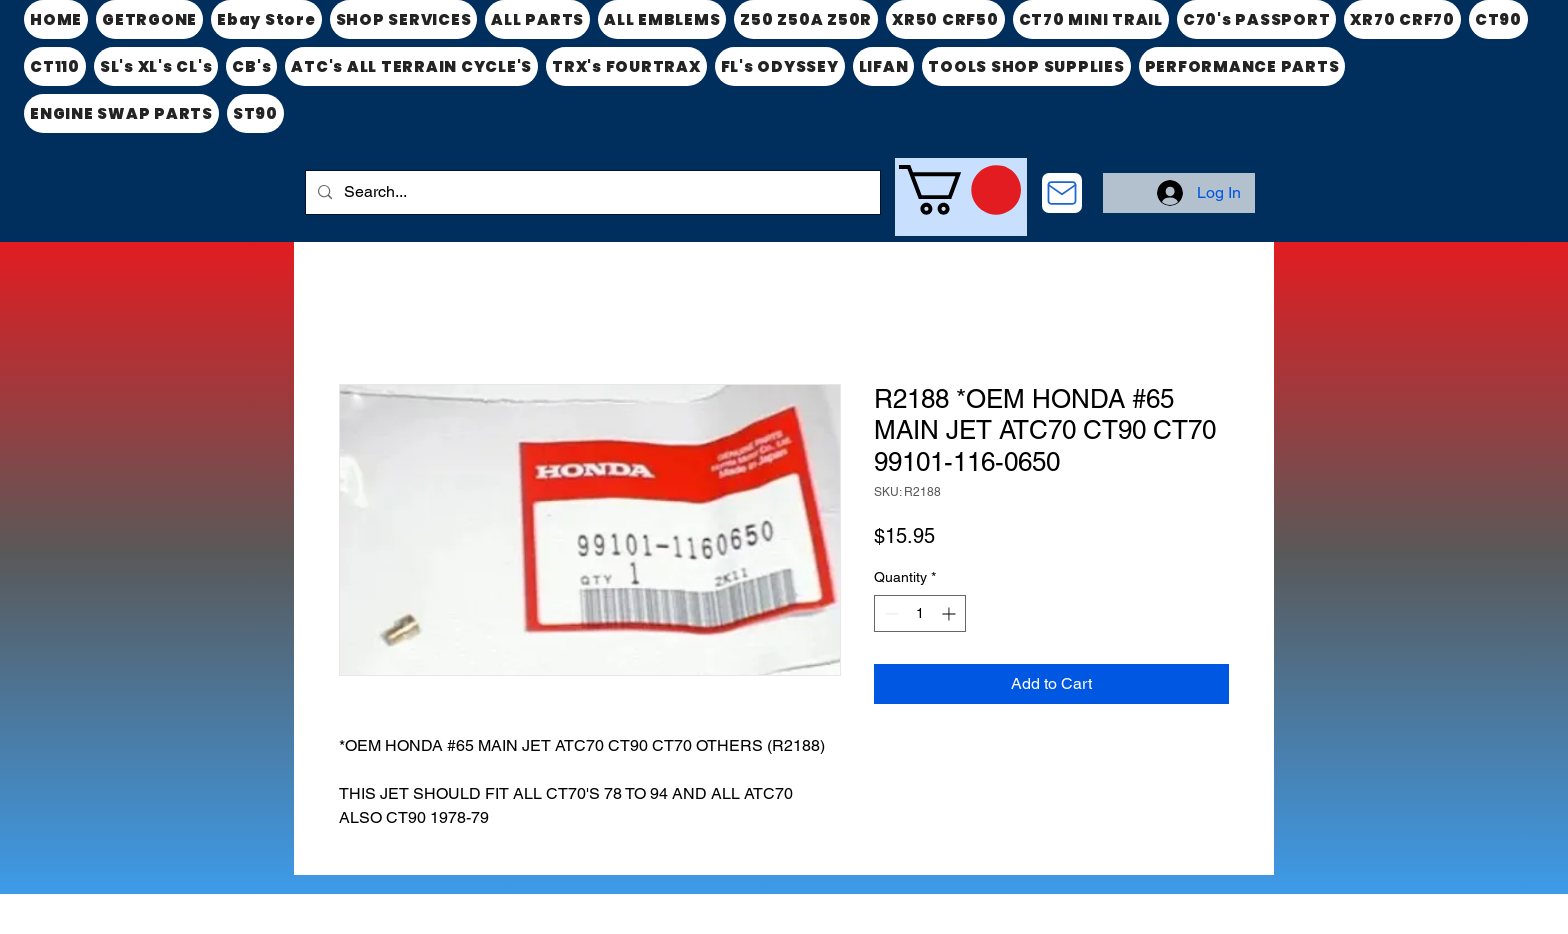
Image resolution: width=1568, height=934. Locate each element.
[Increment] (950, 613)
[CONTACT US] (1062, 193)
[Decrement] (889, 613)
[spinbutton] (920, 613)
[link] (960, 190)
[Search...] (591, 192)
